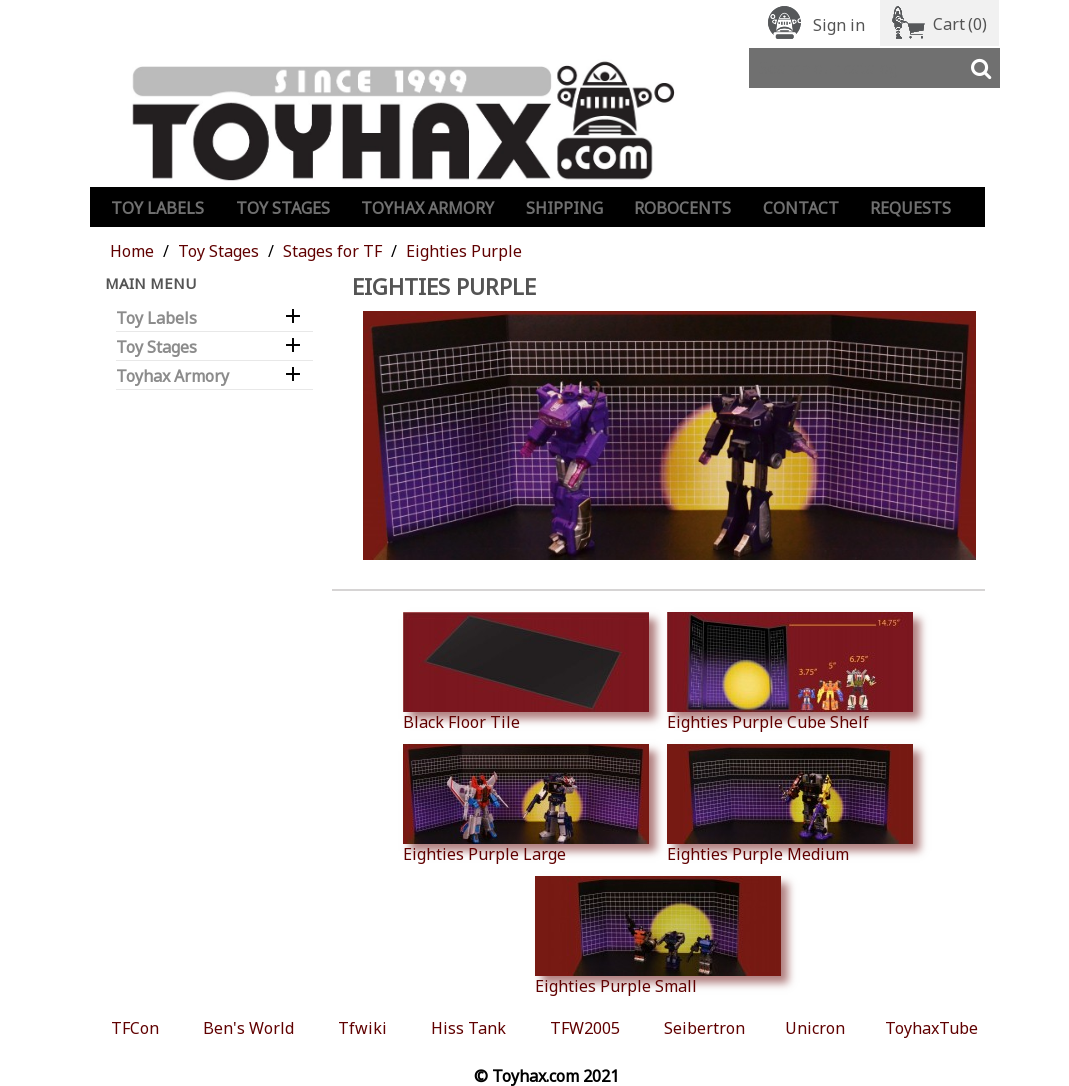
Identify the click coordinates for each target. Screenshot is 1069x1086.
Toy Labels (157, 208)
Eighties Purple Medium (790, 804)
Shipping (564, 208)
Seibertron (704, 1028)
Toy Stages (283, 208)
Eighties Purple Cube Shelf (790, 672)
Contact (801, 208)
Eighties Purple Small (658, 936)
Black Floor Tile (526, 672)
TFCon (135, 1028)
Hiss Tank (468, 1028)
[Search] (874, 68)
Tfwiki (362, 1028)
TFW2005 (585, 1028)
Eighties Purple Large (526, 804)
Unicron (815, 1028)
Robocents (682, 208)
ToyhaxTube (931, 1028)
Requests (910, 208)
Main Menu (150, 283)
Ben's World (248, 1028)
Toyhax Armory (427, 208)
